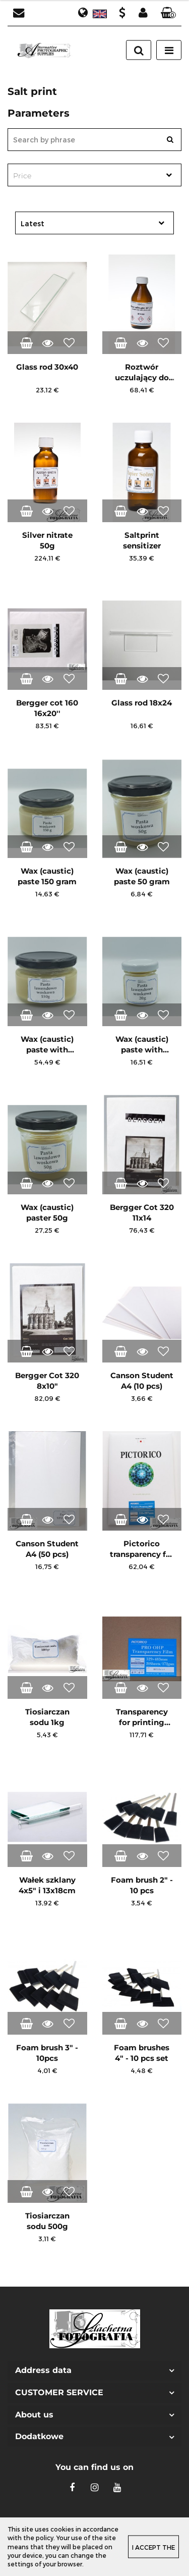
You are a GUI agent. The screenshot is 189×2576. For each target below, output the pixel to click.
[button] (168, 13)
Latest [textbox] (32, 223)
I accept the (153, 2547)
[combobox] (94, 175)
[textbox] (85, 175)
